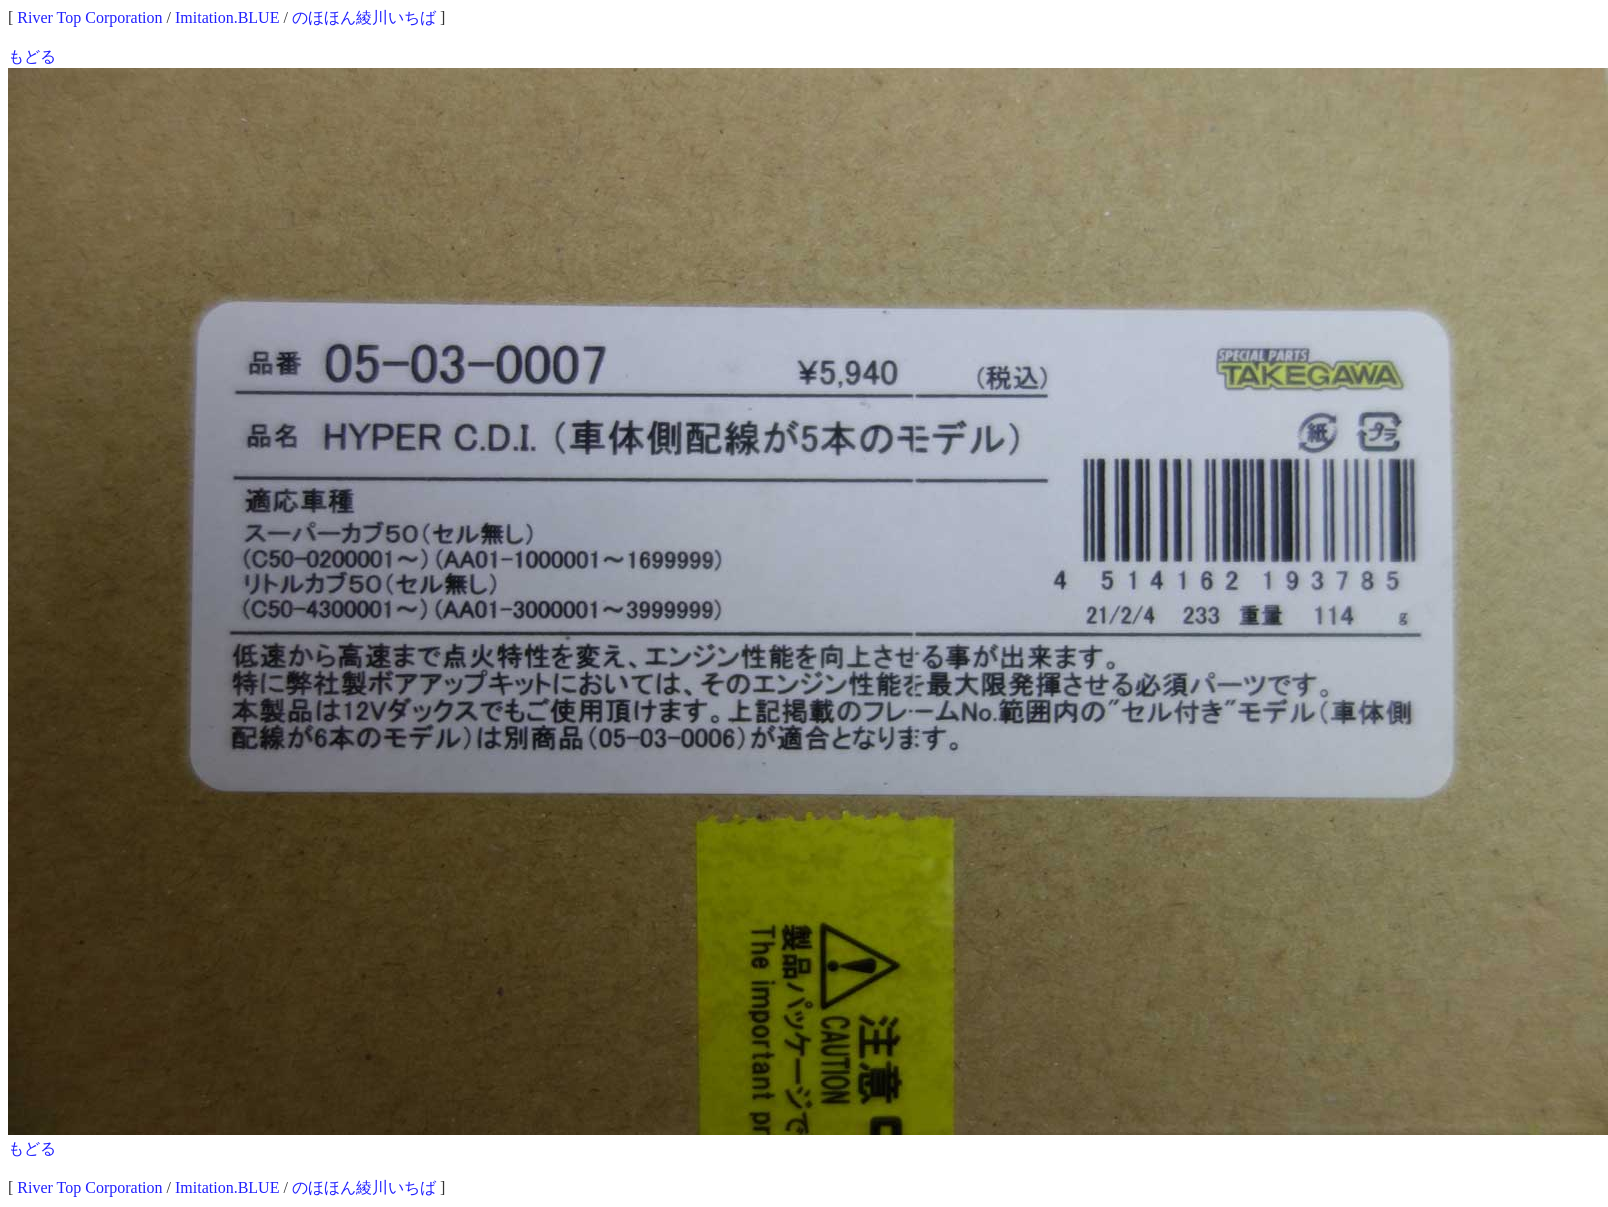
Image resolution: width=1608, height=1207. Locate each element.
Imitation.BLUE (227, 17)
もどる (32, 56)
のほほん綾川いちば (364, 17)
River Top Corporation (89, 17)
